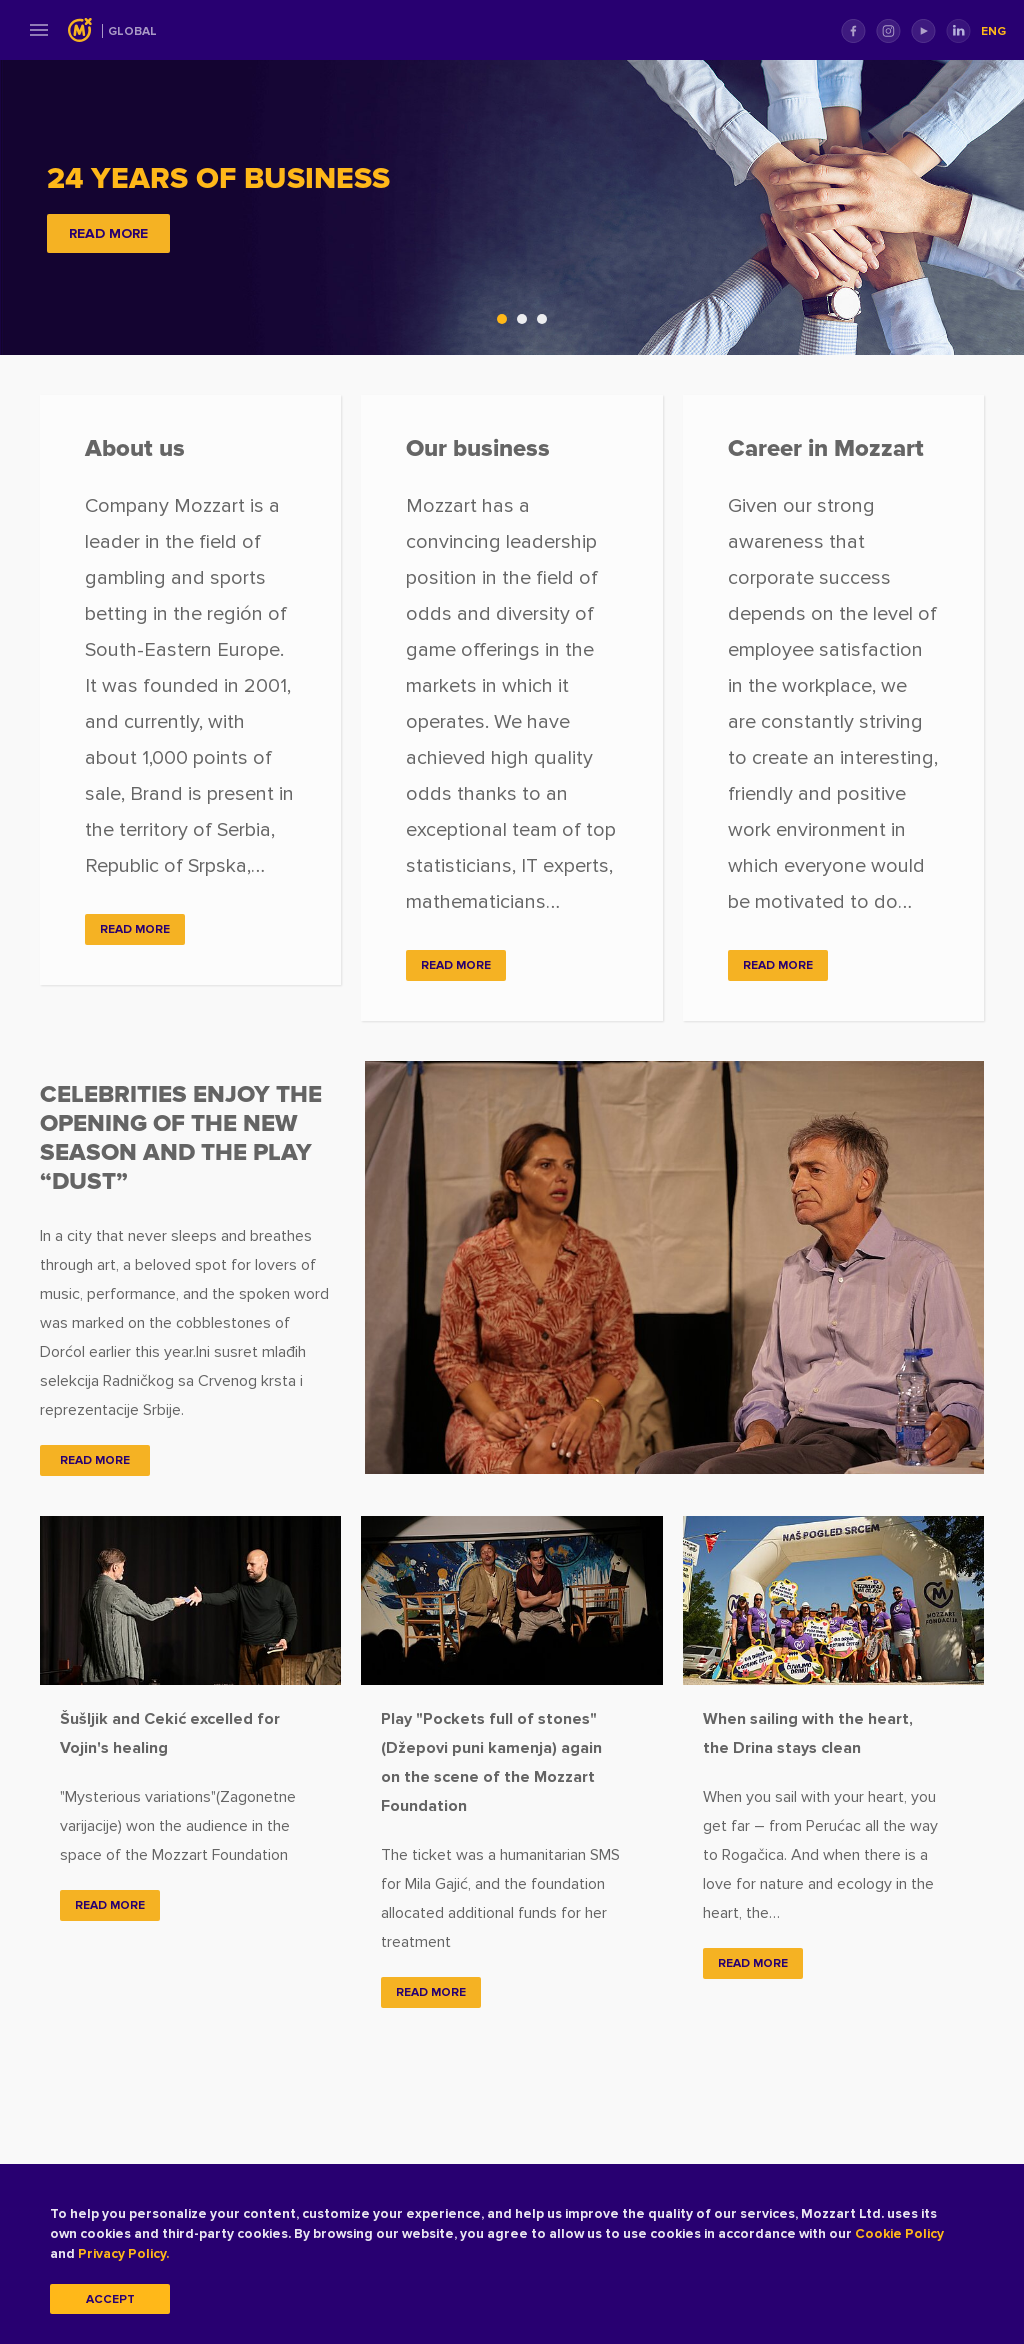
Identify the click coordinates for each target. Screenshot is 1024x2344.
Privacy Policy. (123, 2253)
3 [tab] (547, 324)
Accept (110, 2299)
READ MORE (108, 233)
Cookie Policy (899, 2233)
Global (132, 31)
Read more (110, 1905)
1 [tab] (507, 324)
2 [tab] (527, 324)
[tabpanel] (512, 206)
